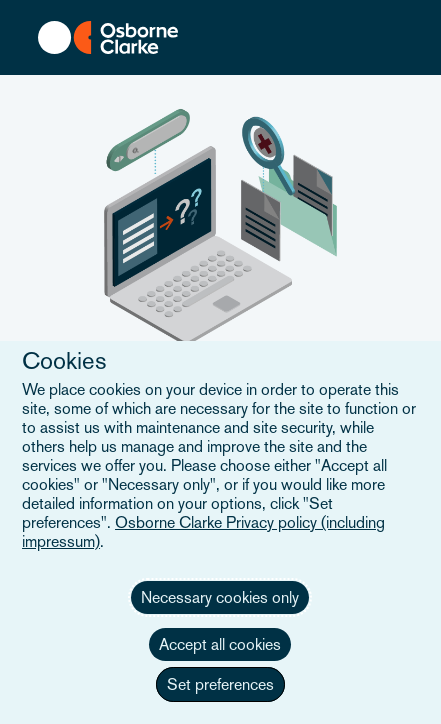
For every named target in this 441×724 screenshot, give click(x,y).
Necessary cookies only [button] (220, 597)
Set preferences (220, 684)
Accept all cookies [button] (220, 644)
